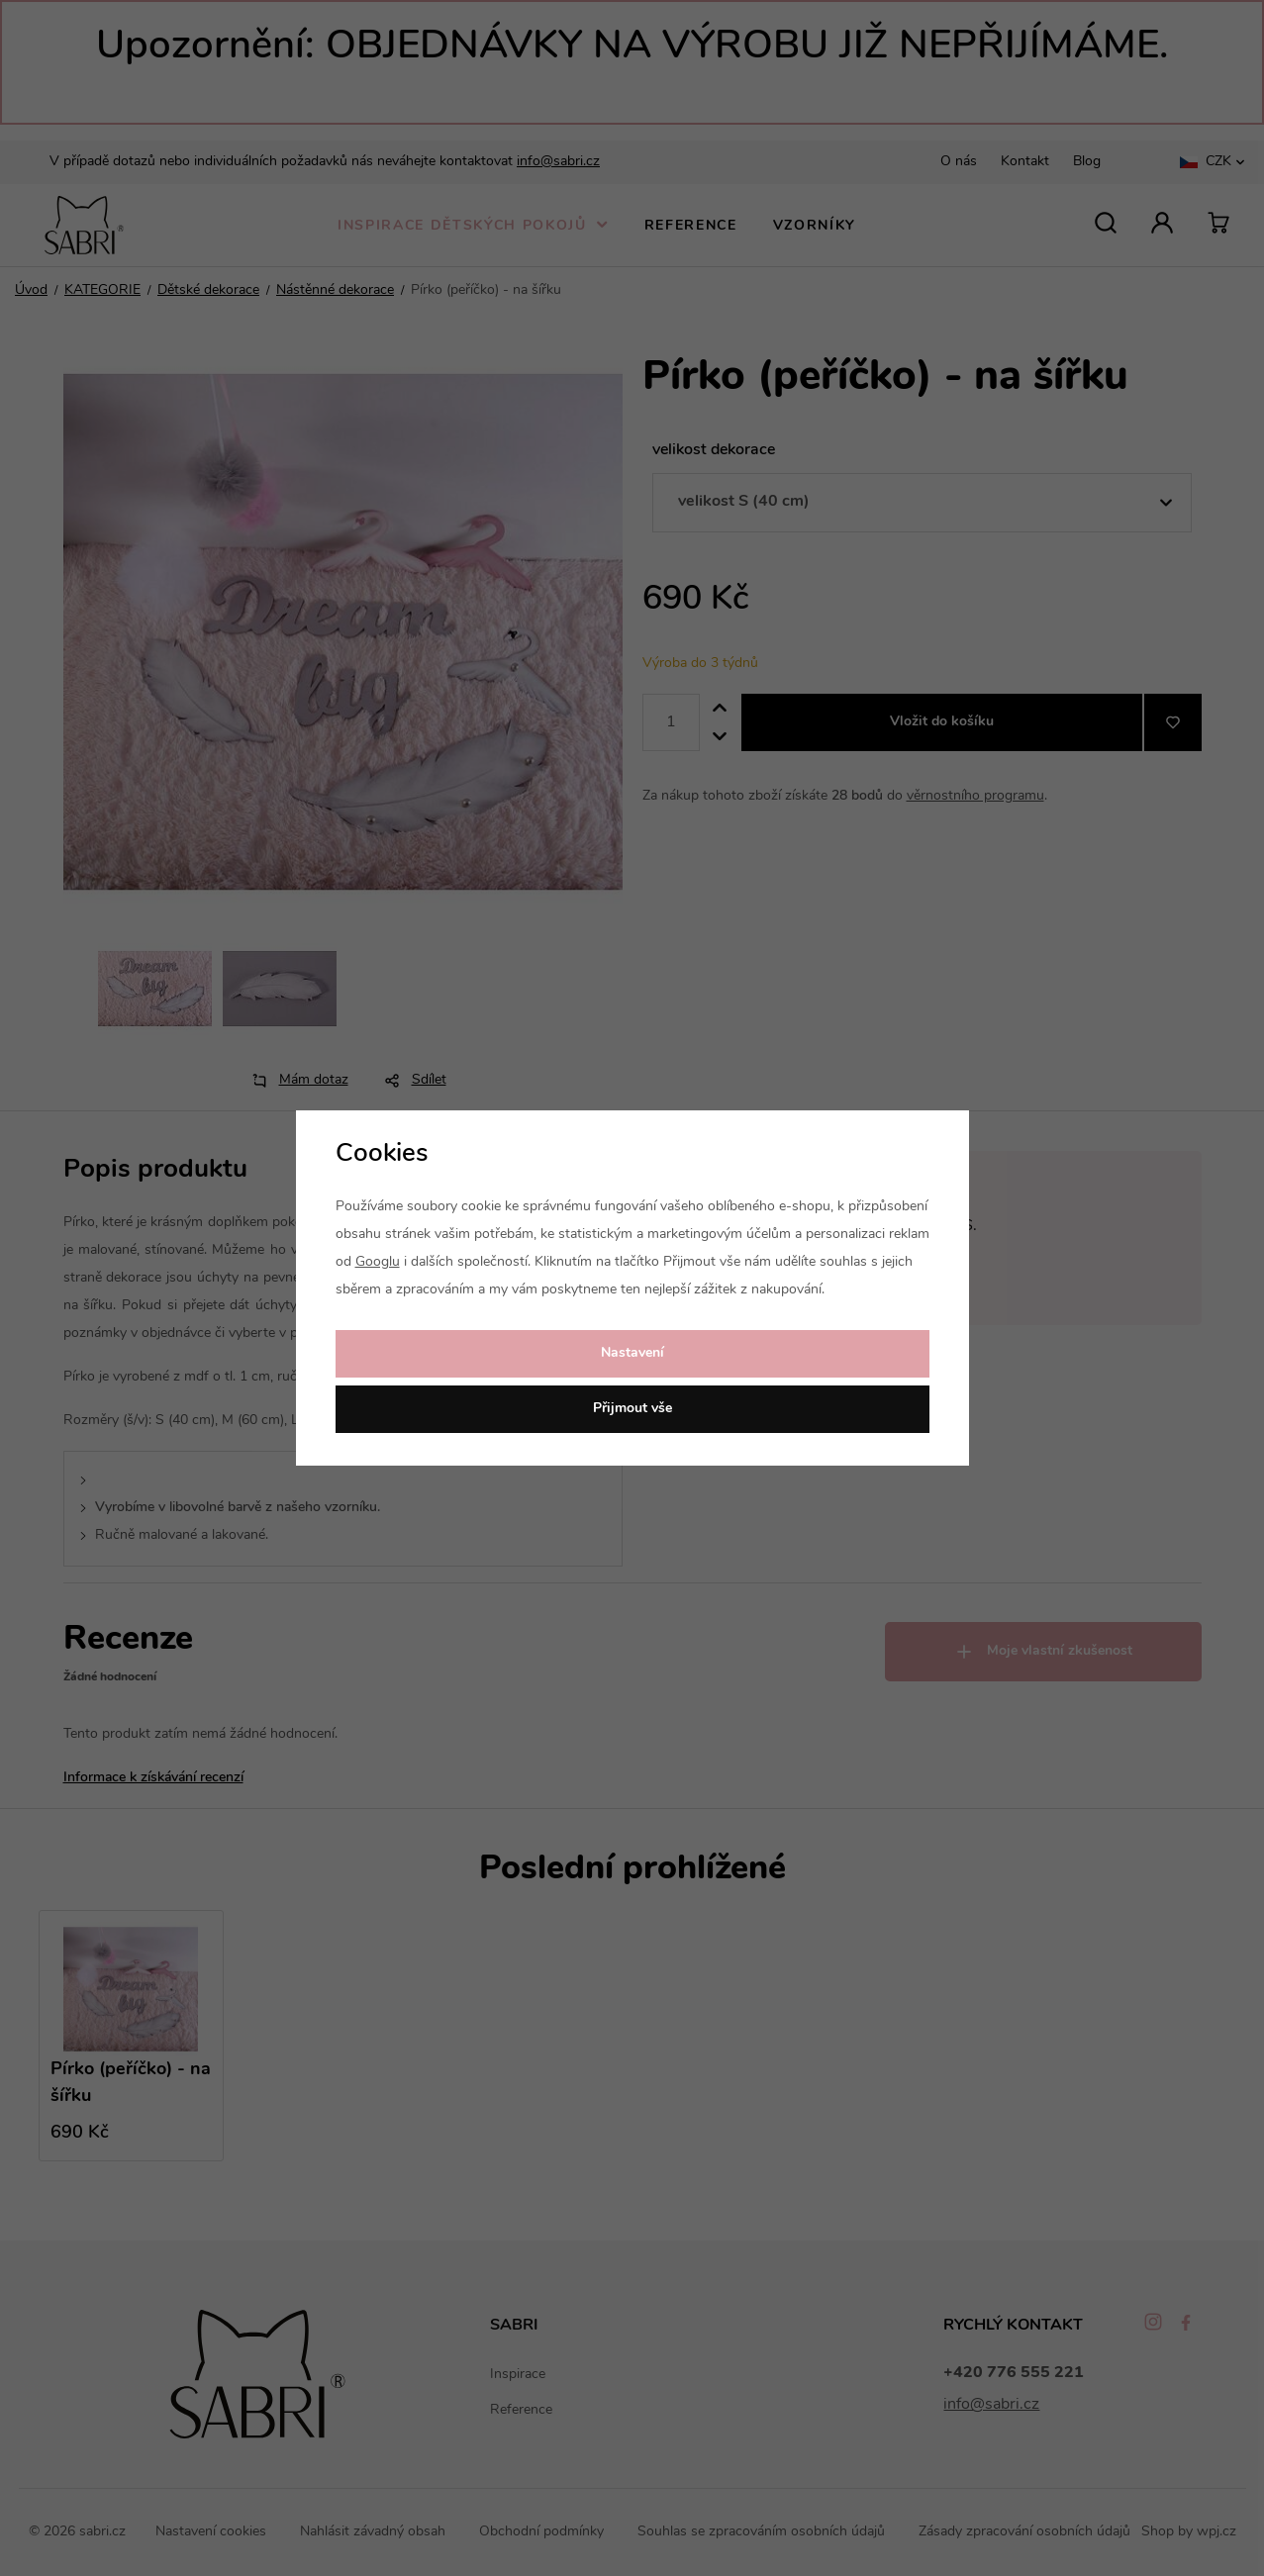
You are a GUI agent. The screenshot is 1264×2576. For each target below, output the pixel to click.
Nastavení (632, 1353)
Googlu (377, 1262)
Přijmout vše (632, 1408)
